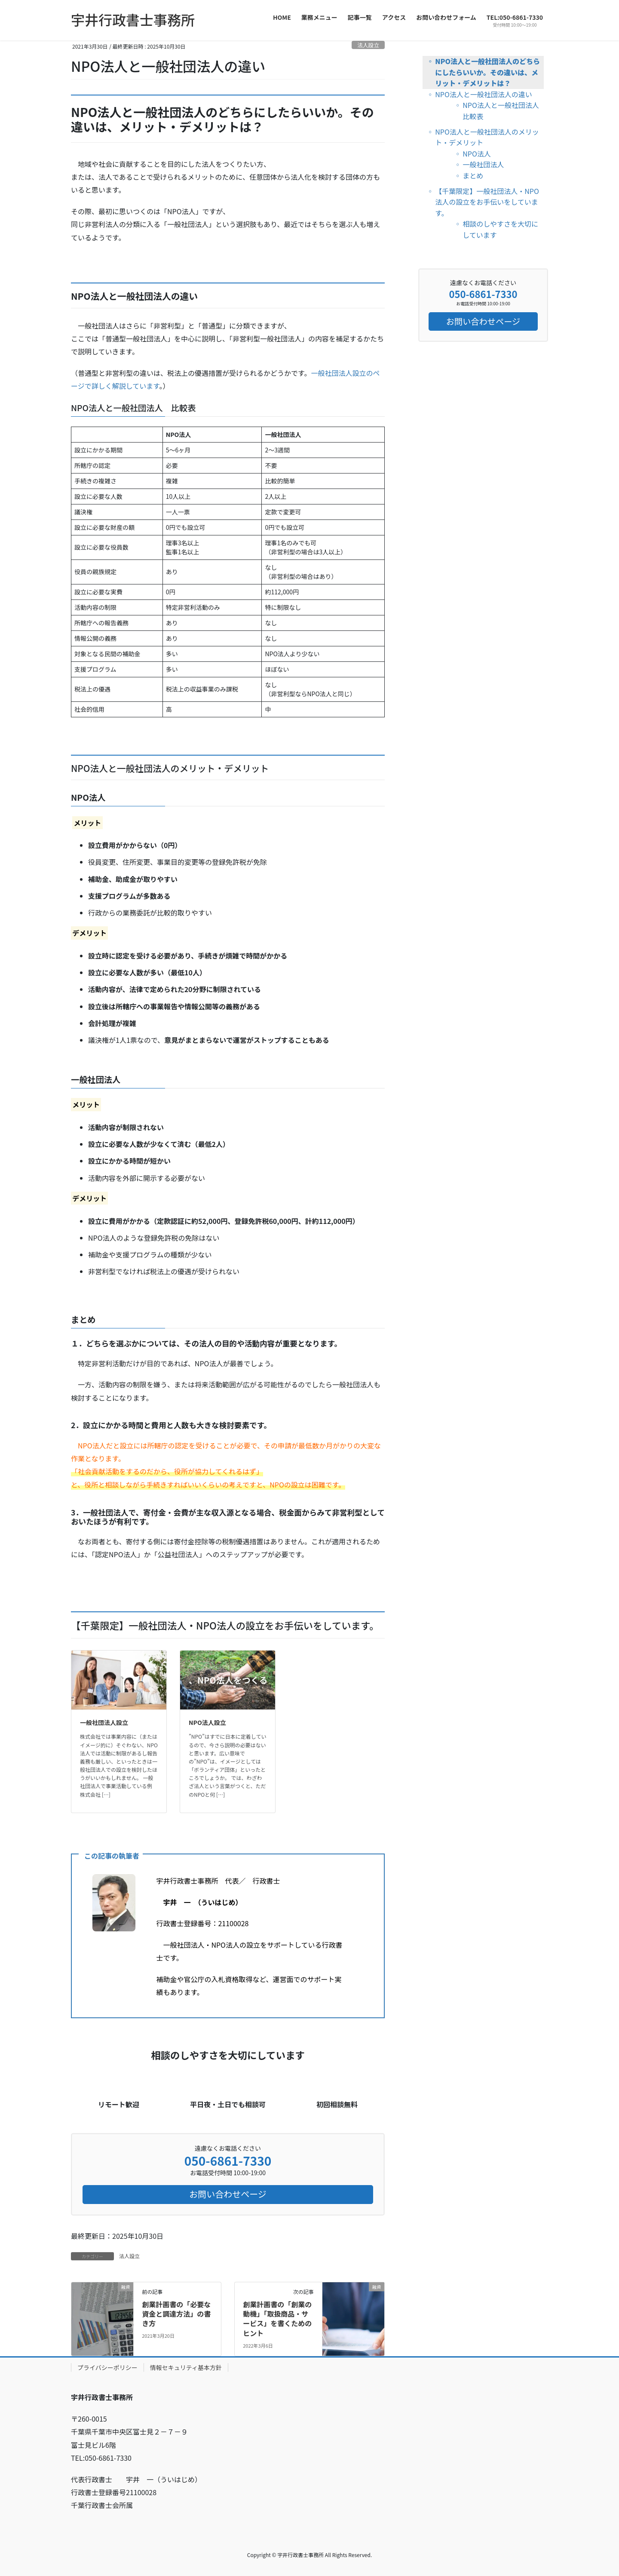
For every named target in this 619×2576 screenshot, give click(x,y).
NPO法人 (477, 153)
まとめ (473, 175)
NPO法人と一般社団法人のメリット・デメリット (487, 137)
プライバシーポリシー (107, 2367)
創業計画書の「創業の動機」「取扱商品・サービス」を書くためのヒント (277, 2318)
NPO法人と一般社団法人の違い (483, 94)
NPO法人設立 (207, 1722)
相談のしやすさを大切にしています (500, 229)
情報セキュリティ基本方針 (186, 2367)
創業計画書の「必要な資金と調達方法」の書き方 (176, 2314)
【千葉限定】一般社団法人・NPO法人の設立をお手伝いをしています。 (487, 202)
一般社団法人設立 (104, 1722)
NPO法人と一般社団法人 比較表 (503, 110)
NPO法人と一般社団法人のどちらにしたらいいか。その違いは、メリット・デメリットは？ (487, 72)
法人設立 (368, 45)
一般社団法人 (483, 164)
